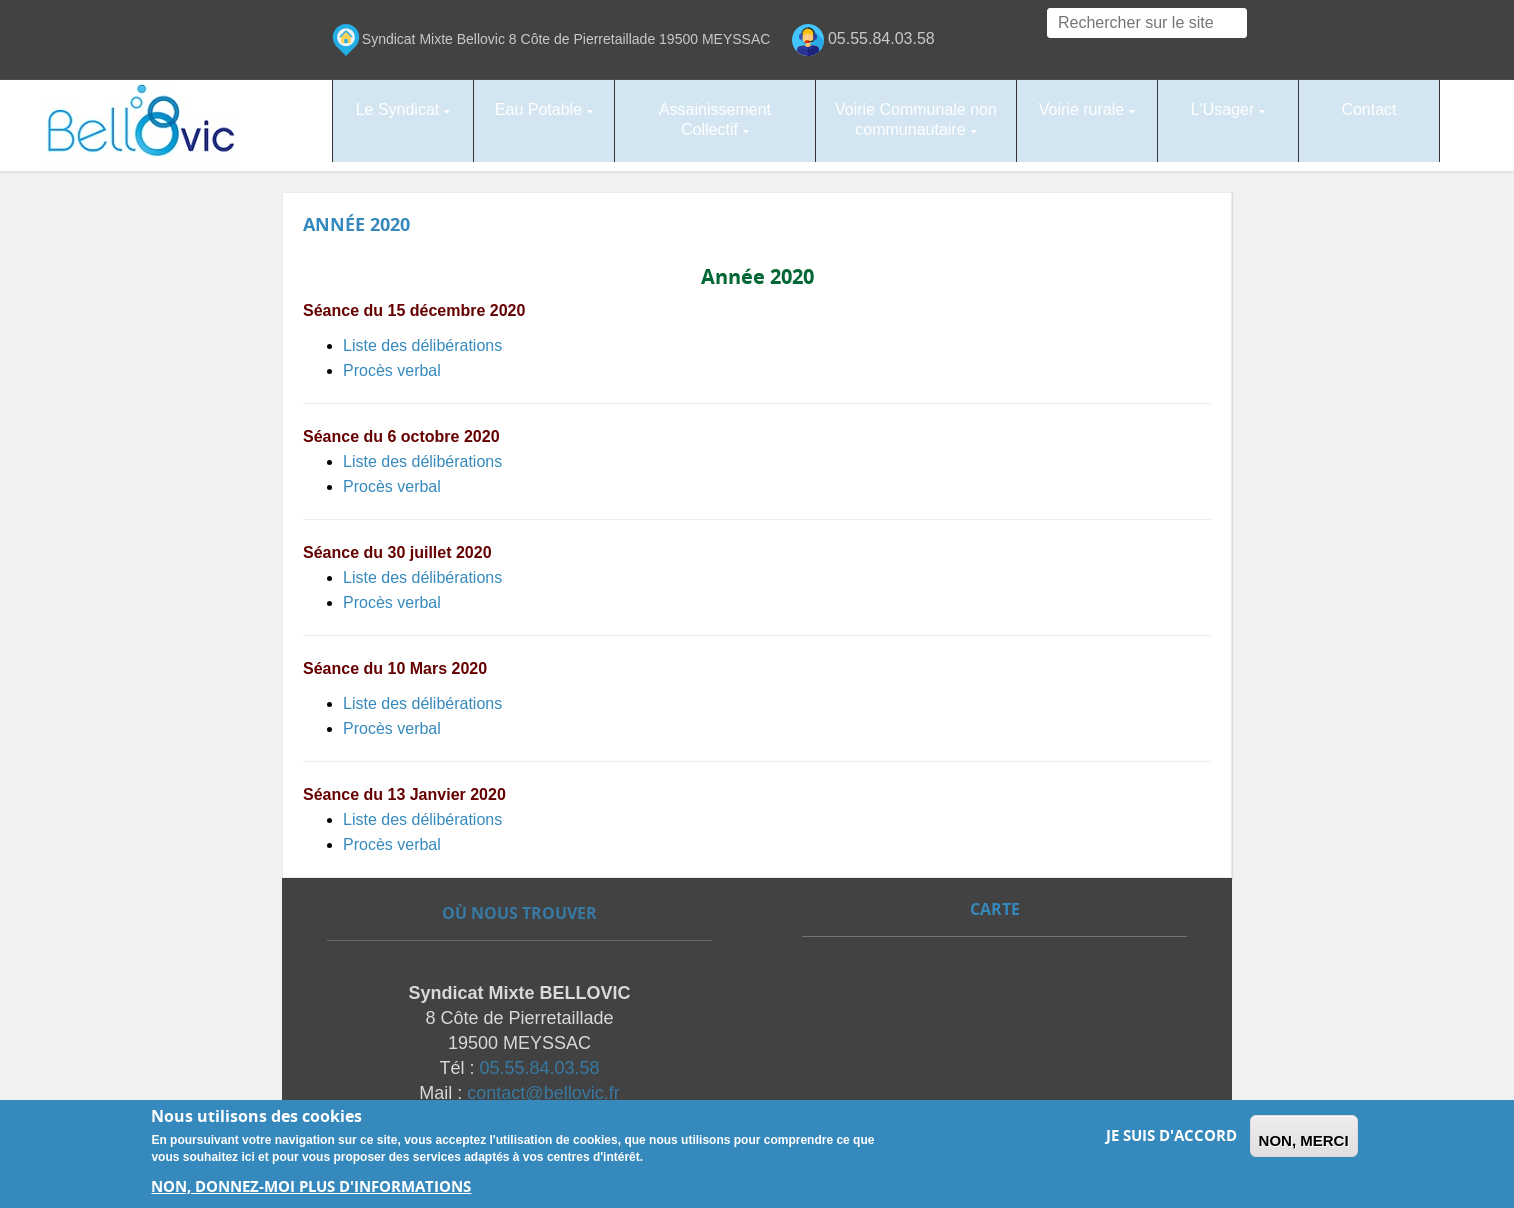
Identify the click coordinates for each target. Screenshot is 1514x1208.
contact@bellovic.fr (543, 1088)
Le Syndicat (398, 109)
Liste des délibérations (422, 336)
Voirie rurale (1081, 109)
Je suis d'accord (1171, 1135)
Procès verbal (392, 361)
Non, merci (1304, 1140)
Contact (1368, 109)
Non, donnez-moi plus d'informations (311, 1186)
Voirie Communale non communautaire (916, 119)
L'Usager (1223, 109)
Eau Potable (538, 109)
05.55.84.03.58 (539, 1063)
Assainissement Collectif (715, 119)
